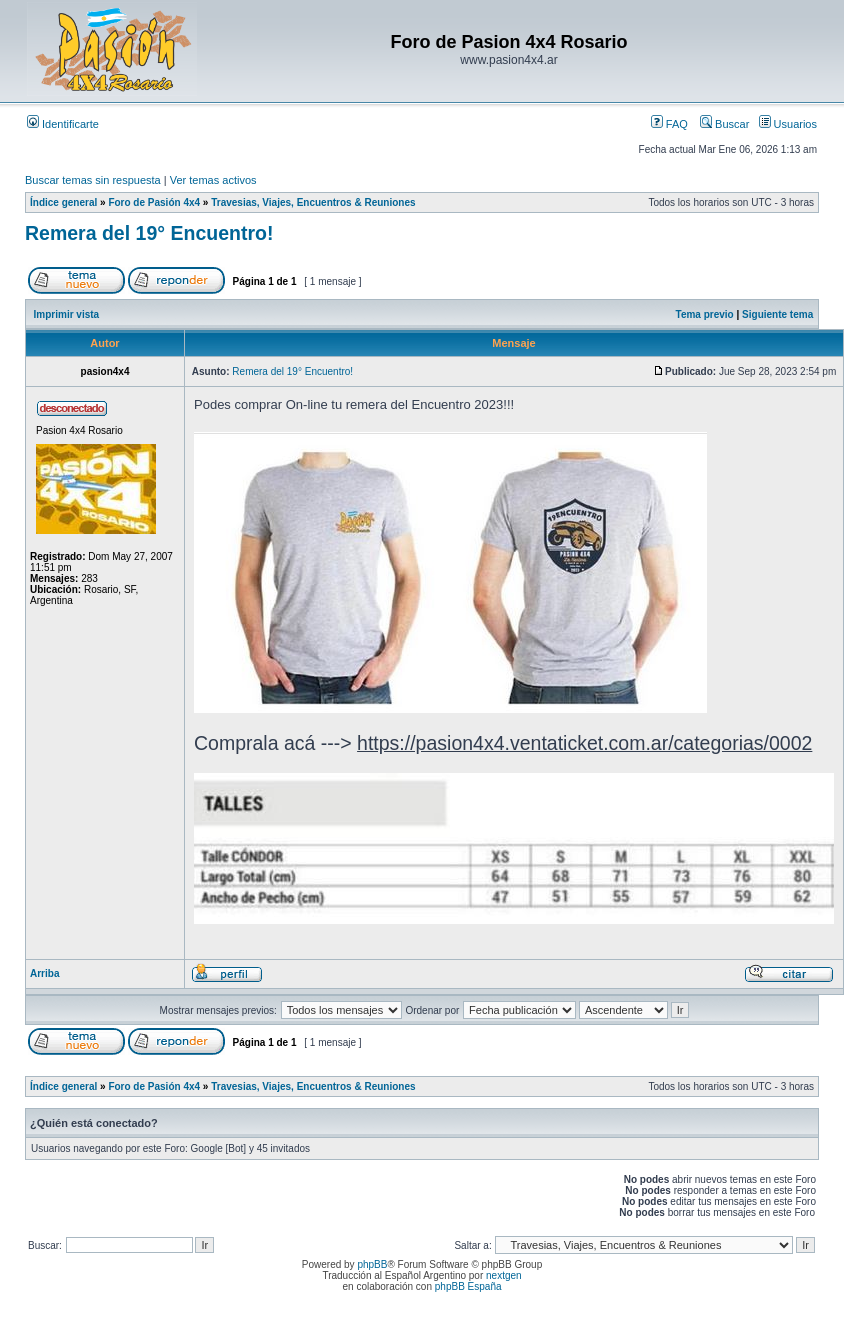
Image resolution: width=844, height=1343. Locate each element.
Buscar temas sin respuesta (93, 180)
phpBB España (468, 1286)
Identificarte (63, 124)
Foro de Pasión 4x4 (154, 202)
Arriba (44, 973)
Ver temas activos (213, 180)
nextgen (504, 1275)
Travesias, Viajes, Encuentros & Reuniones (313, 202)
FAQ (669, 124)
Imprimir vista (67, 314)
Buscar (724, 124)
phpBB (372, 1264)
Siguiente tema (777, 314)
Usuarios (788, 124)
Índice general (63, 202)
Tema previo (705, 314)
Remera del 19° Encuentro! (149, 233)
